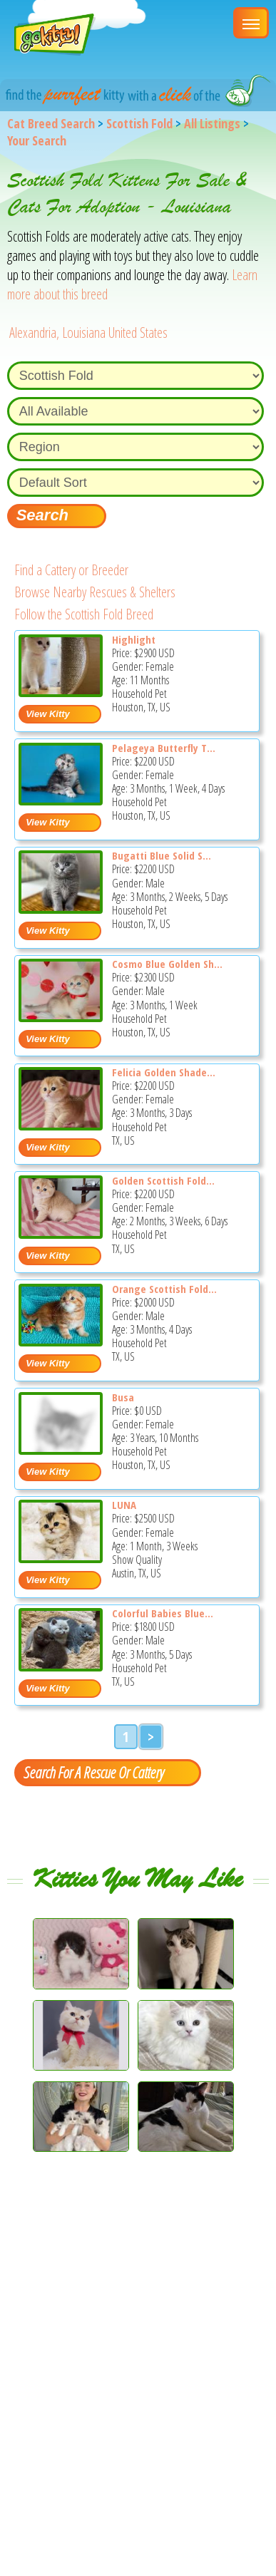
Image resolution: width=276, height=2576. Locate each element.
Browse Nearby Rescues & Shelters (94, 592)
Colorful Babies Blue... (162, 1613)
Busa (123, 1397)
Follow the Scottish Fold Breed (83, 614)
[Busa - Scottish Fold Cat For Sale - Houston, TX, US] (61, 1449)
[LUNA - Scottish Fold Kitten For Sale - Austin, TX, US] (61, 1557)
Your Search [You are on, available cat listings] (36, 140)
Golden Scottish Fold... (163, 1180)
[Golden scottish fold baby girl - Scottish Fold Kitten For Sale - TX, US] (61, 1233)
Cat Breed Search (51, 123)
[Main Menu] (251, 22)
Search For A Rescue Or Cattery (93, 1772)
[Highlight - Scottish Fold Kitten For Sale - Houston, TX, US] (61, 691)
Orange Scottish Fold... (164, 1289)
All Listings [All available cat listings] (212, 123)
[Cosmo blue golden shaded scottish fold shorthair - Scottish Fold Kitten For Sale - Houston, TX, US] (61, 1016)
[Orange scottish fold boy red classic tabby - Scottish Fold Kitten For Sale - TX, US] (61, 1341)
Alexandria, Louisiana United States (88, 332)
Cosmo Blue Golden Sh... (167, 964)
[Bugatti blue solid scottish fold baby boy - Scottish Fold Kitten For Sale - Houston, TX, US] (61, 908)
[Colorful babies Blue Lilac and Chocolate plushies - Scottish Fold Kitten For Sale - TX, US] (61, 1666)
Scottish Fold (139, 123)
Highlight (133, 639)
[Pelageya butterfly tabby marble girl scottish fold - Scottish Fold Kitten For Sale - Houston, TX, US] (61, 800)
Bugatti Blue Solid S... (161, 855)
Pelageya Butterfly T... (163, 748)
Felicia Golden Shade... (163, 1072)
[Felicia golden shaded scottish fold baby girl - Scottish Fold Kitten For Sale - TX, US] (61, 1125)
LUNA (124, 1505)
